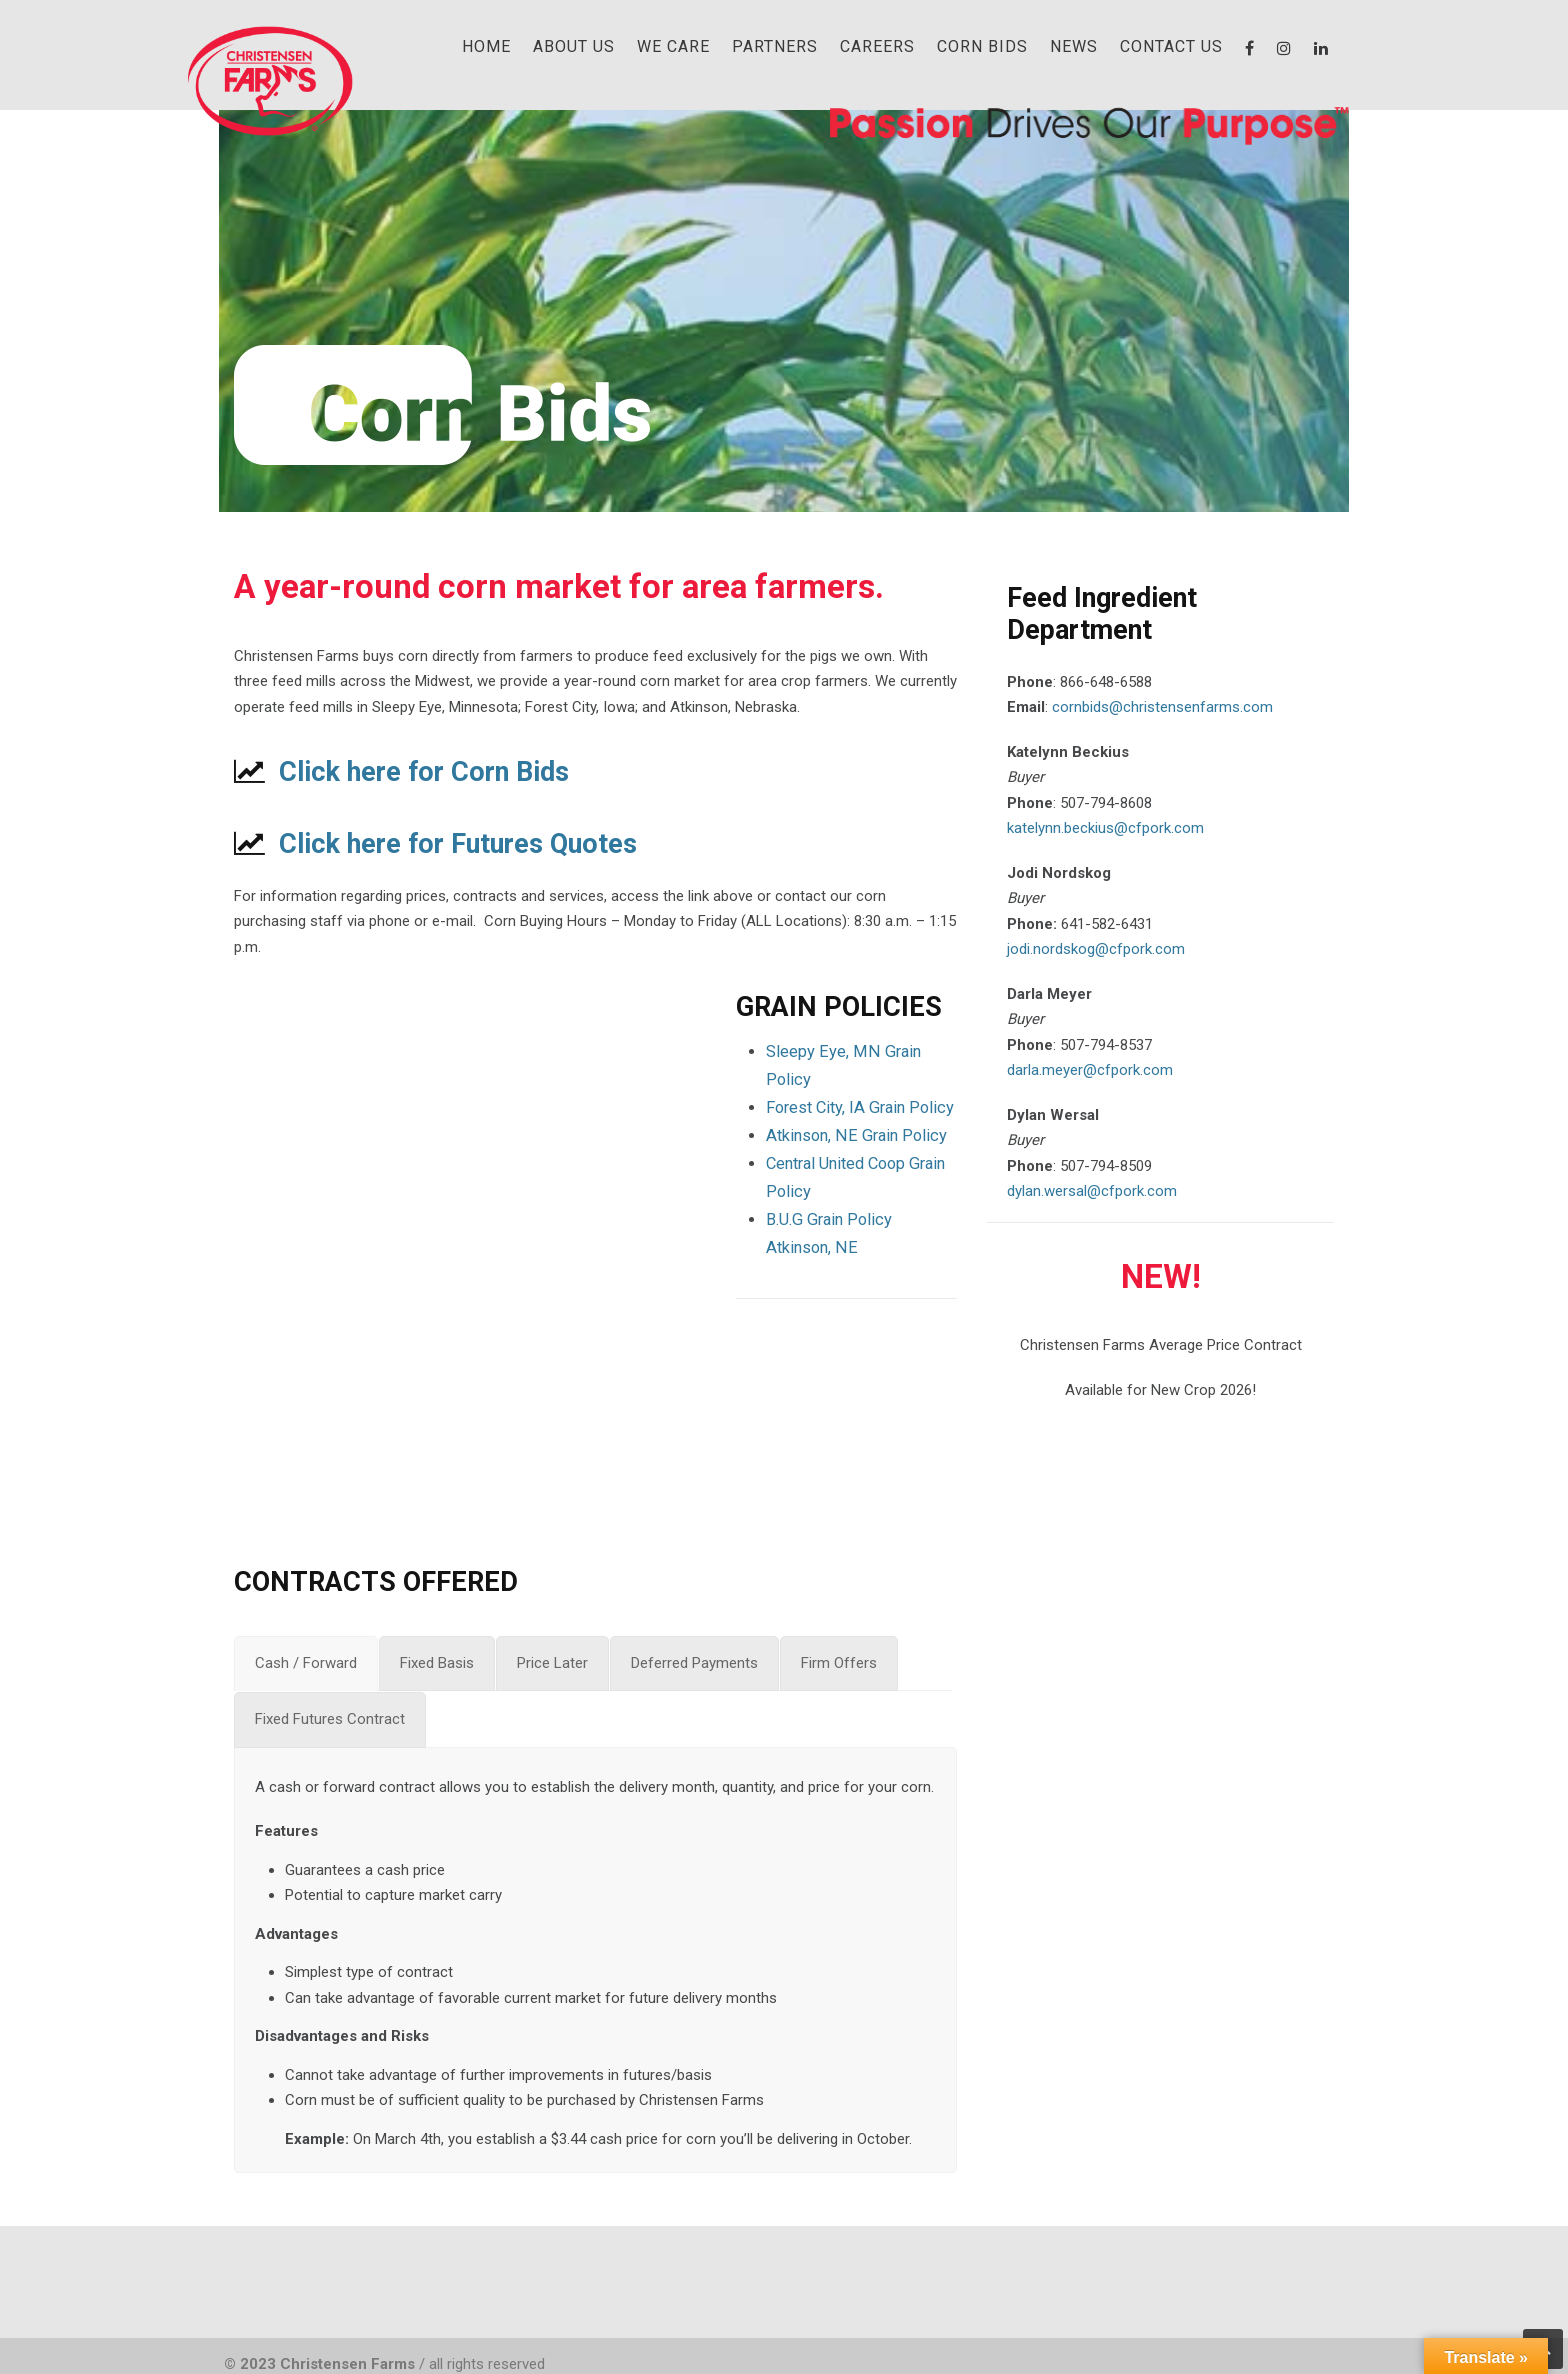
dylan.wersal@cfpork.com (1092, 1191)
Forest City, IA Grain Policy (860, 1107)
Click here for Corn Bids (424, 772)
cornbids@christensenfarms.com (1162, 707)
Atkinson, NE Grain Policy (856, 1135)
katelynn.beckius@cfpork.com (1105, 828)
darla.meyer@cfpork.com (1090, 1070)
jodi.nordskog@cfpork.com (1096, 949)
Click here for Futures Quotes (458, 844)
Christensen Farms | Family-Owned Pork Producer (269, 80)
